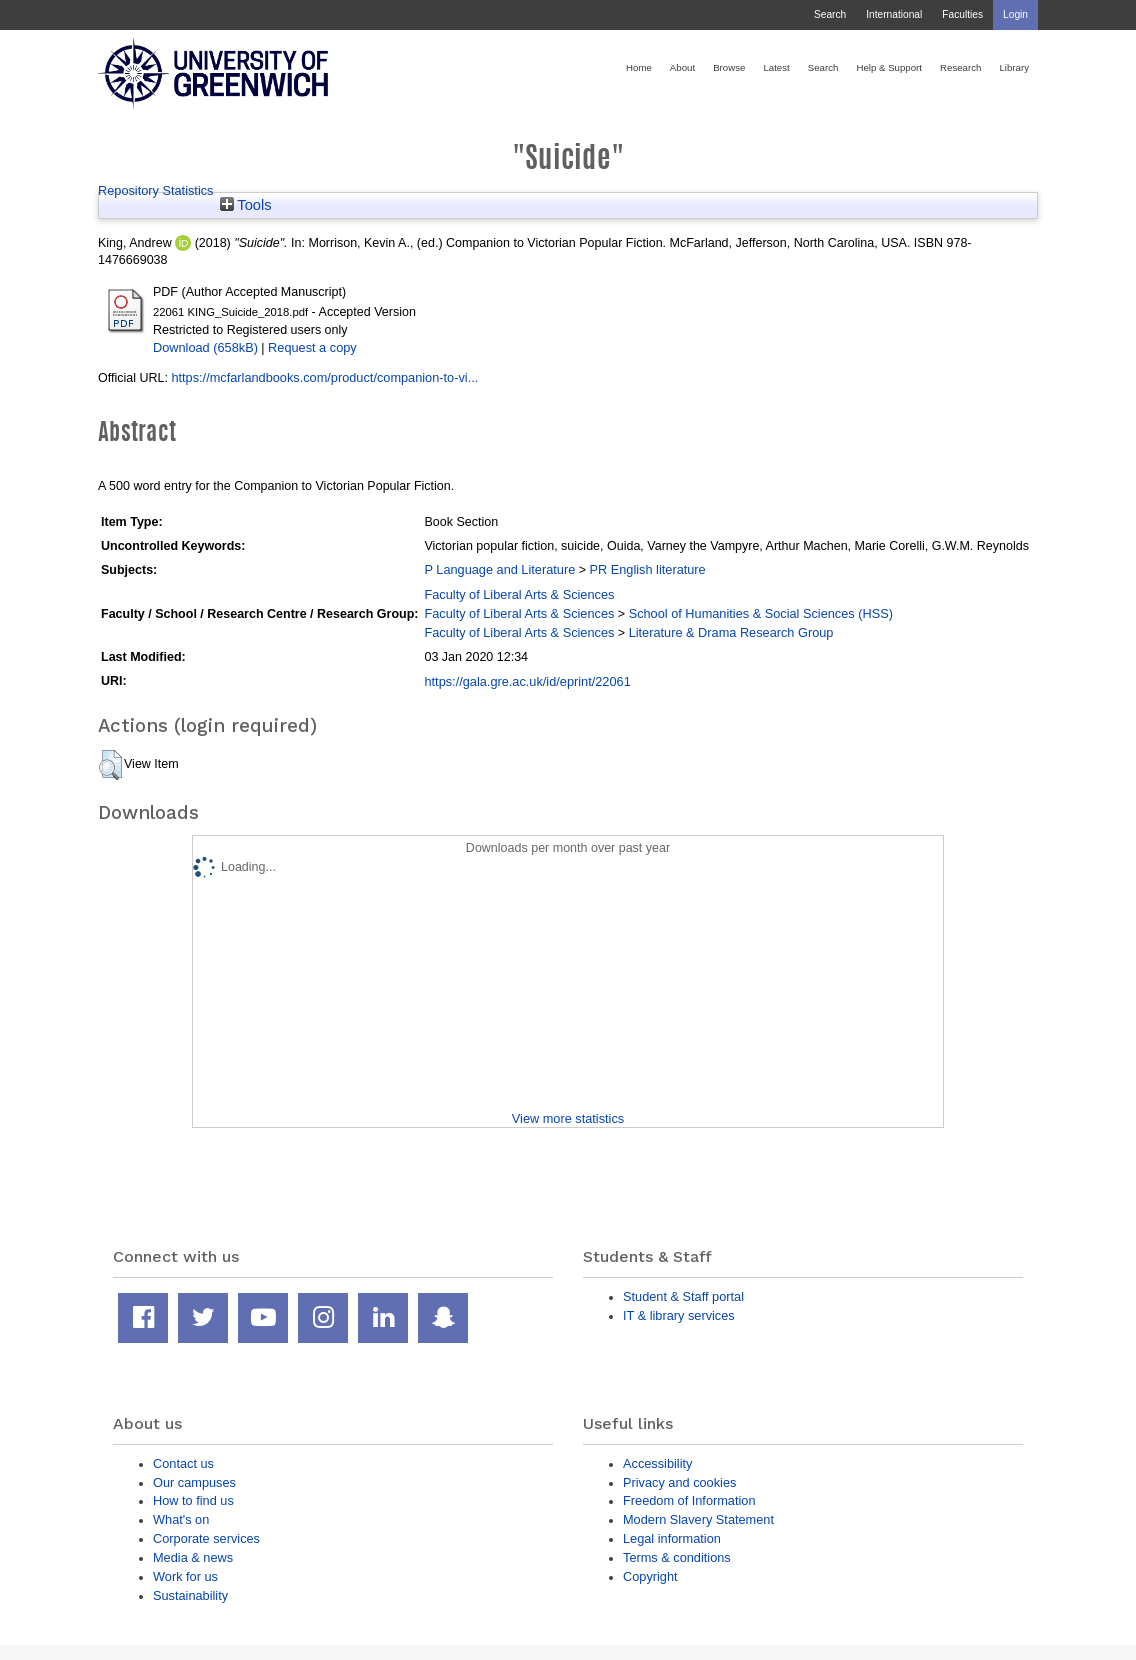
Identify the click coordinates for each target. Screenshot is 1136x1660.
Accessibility (657, 1463)
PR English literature (647, 569)
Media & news (193, 1557)
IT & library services (679, 1315)
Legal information (672, 1538)
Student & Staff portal (683, 1296)
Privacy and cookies (679, 1482)
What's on (181, 1519)
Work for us (185, 1576)
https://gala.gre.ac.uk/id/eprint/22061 (527, 681)
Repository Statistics (156, 190)
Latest (776, 67)
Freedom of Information (689, 1500)
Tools (246, 205)
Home (639, 67)
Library (1014, 67)
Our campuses (194, 1482)
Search (830, 14)
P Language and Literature (499, 569)
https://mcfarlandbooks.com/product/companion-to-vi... (324, 377)
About (682, 67)
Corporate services (206, 1538)
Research (960, 67)
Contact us (183, 1463)
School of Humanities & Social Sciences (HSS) (761, 613)
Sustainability (190, 1595)
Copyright (650, 1576)
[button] (110, 765)
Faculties (962, 14)
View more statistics (568, 1118)
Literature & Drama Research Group (731, 632)
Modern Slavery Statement (698, 1519)
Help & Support (889, 67)
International (894, 14)
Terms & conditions (677, 1557)
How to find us (193, 1500)
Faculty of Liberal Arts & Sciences (519, 594)
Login (1015, 14)
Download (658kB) (205, 347)
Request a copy (312, 347)
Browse (729, 67)
